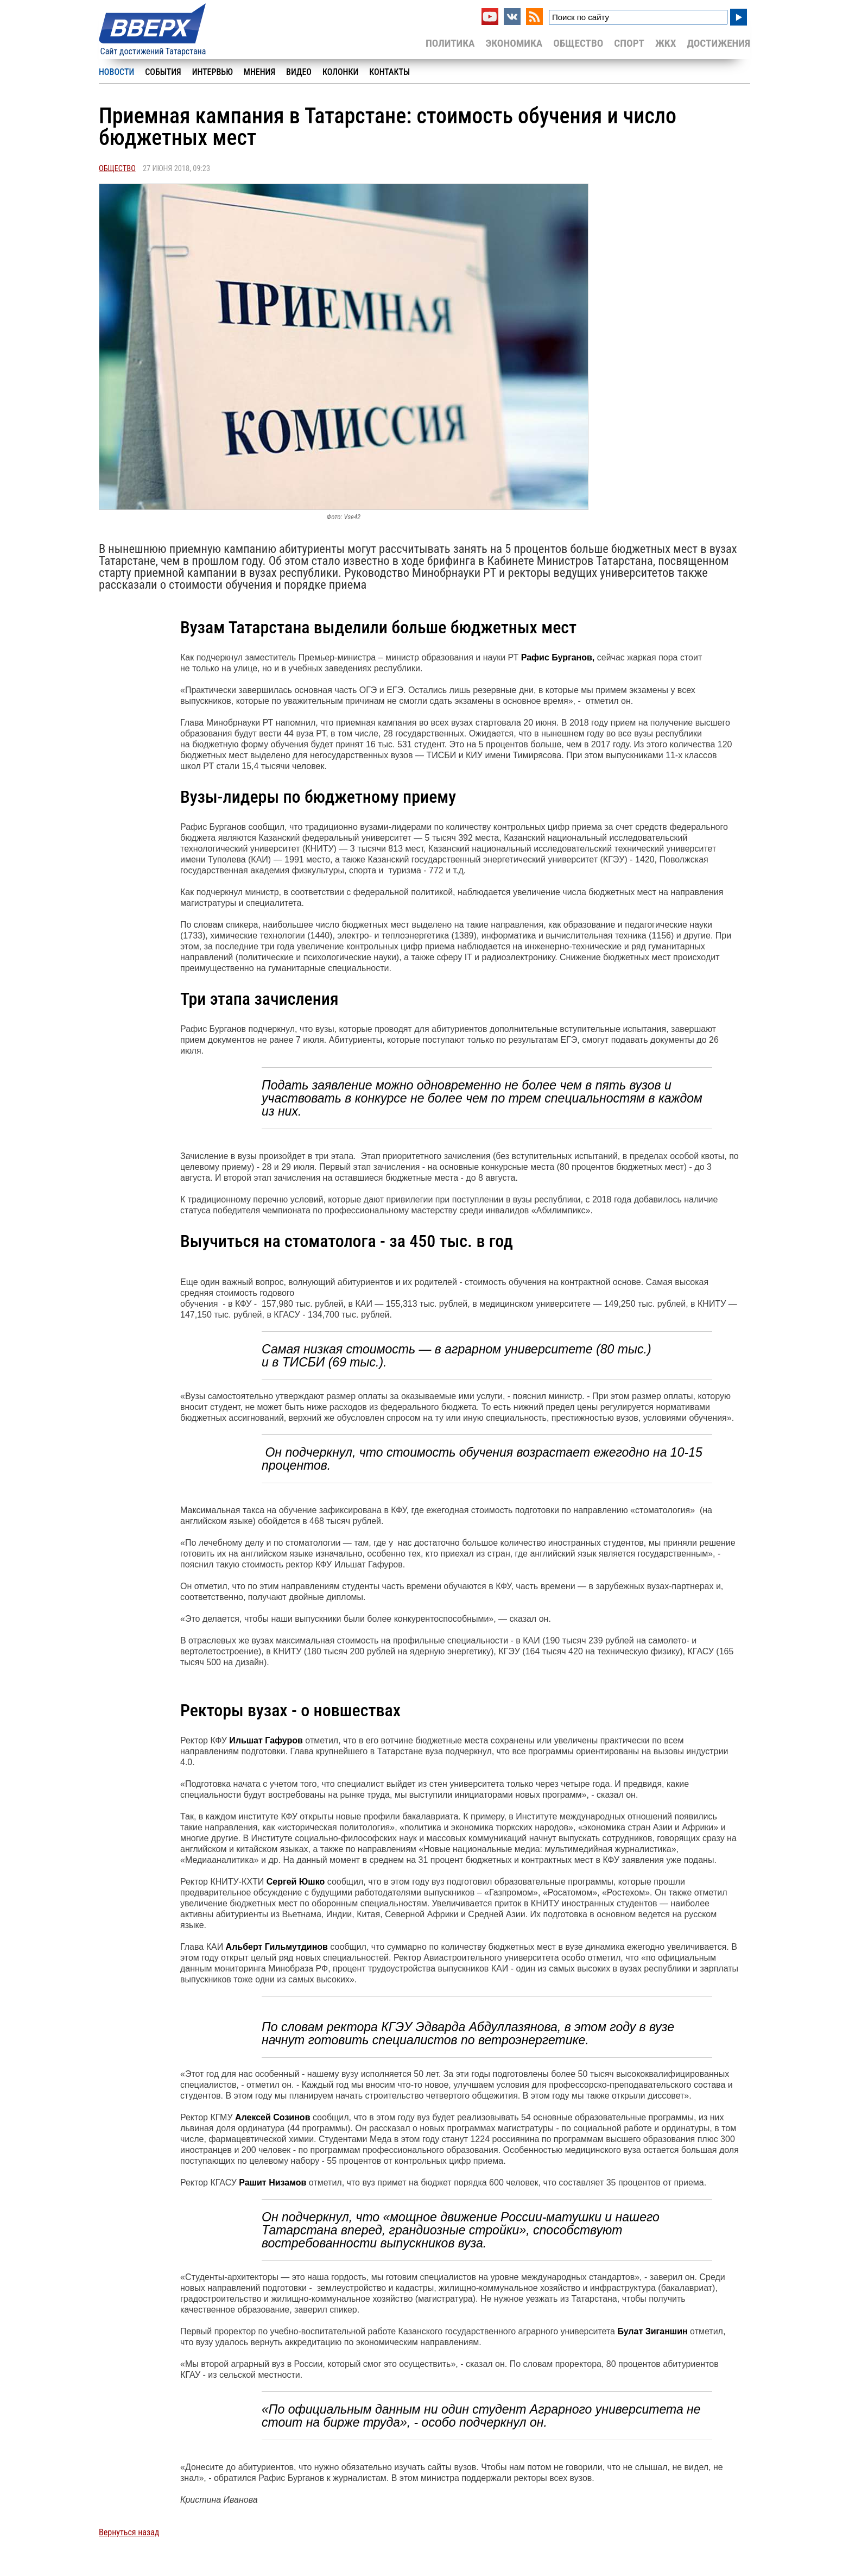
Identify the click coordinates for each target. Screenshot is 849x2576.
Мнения (259, 72)
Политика (450, 43)
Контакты (389, 72)
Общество (578, 43)
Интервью (212, 72)
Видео (299, 72)
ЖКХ (665, 43)
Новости (116, 72)
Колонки (340, 72)
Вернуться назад (129, 2532)
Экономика (513, 43)
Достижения (718, 43)
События (163, 72)
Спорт (629, 43)
